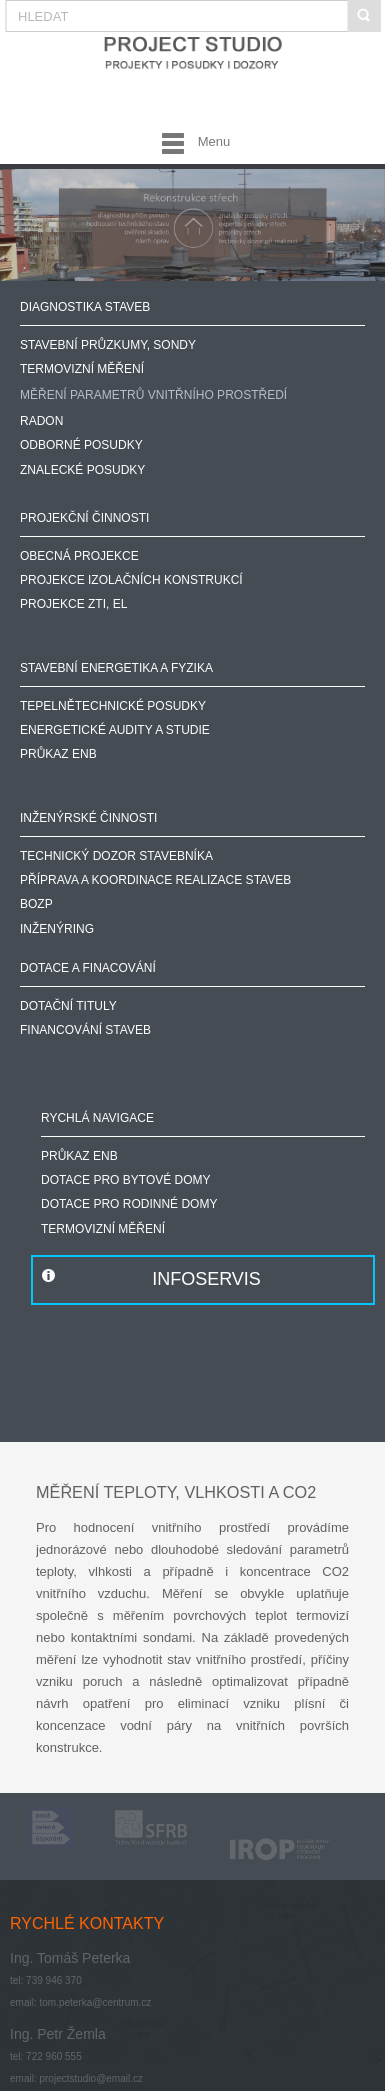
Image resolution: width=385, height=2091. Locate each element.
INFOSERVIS (206, 1279)
